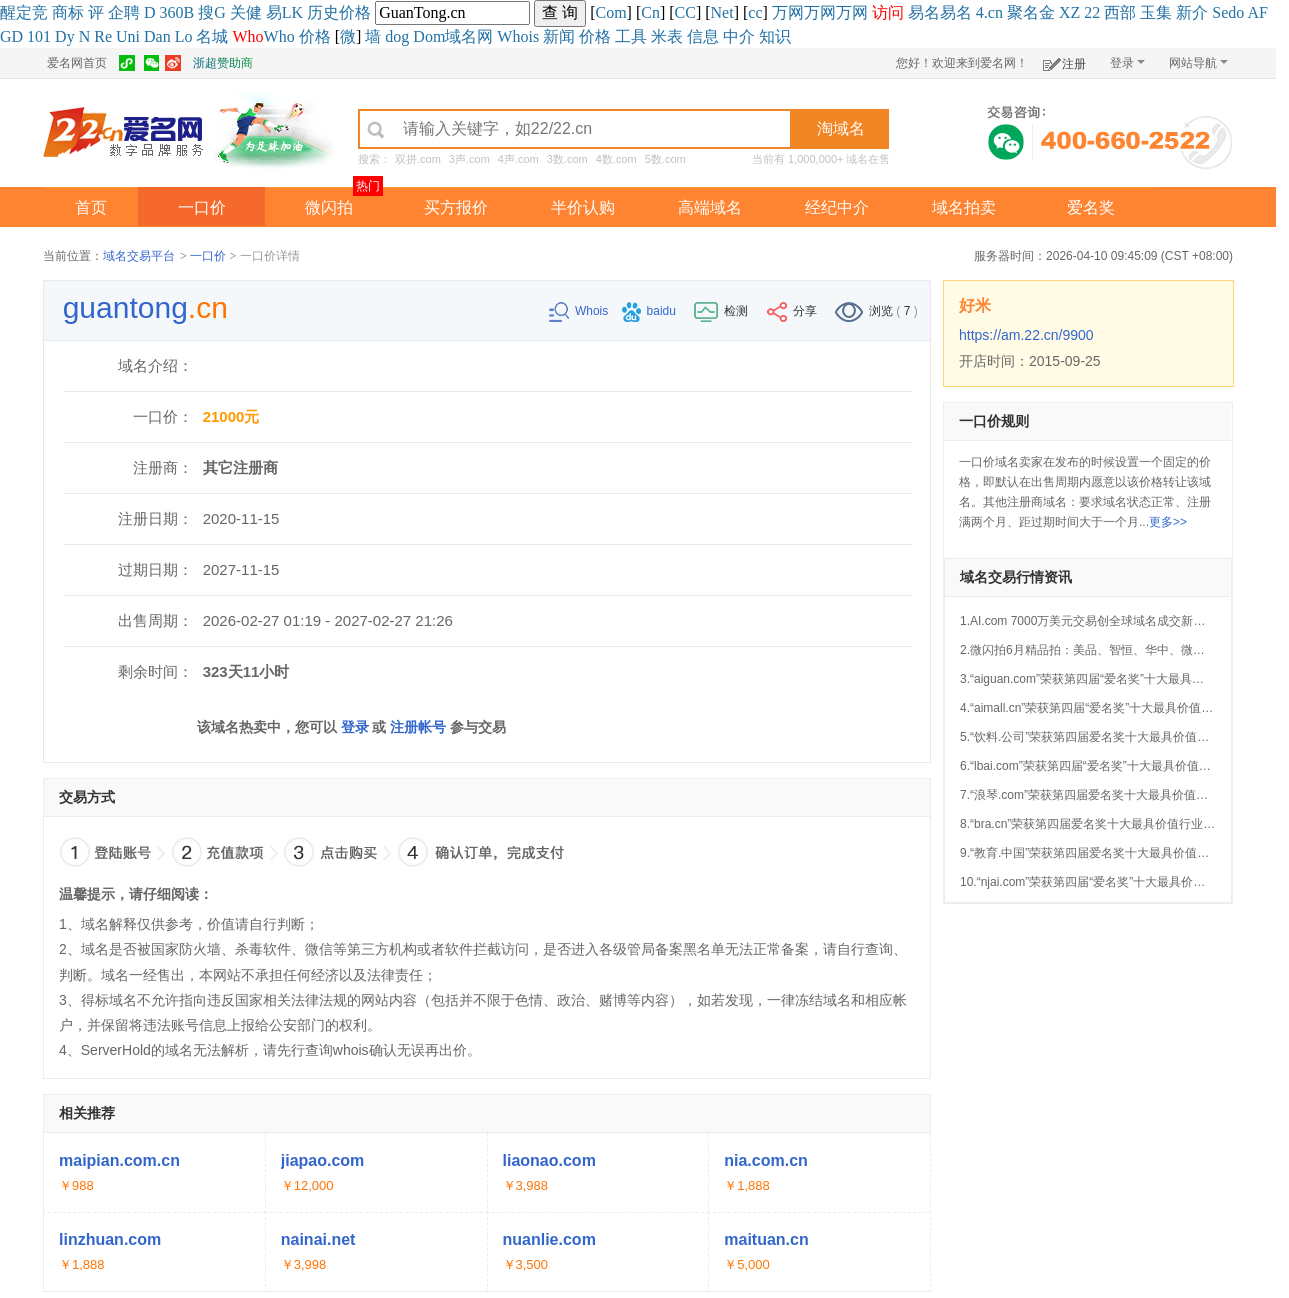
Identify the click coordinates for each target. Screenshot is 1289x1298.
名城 (212, 36)
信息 (703, 36)
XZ (1069, 12)
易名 (924, 12)
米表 (667, 36)
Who (279, 36)
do (1236, 12)
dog (397, 36)
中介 (739, 36)
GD (11, 36)
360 (172, 12)
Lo (184, 36)
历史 (323, 12)
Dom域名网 (453, 36)
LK (292, 12)
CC (685, 12)
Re (103, 36)
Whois (518, 36)
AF (1257, 12)
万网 (788, 12)
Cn (650, 12)
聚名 (1023, 12)
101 (39, 36)
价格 (355, 12)
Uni (128, 36)
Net (722, 12)
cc (755, 12)
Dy (65, 36)
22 (1092, 12)
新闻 (559, 36)
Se (1220, 12)
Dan (157, 36)
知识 (775, 36)
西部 (1120, 12)
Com (610, 12)
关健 (246, 12)
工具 (631, 36)
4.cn (989, 12)
